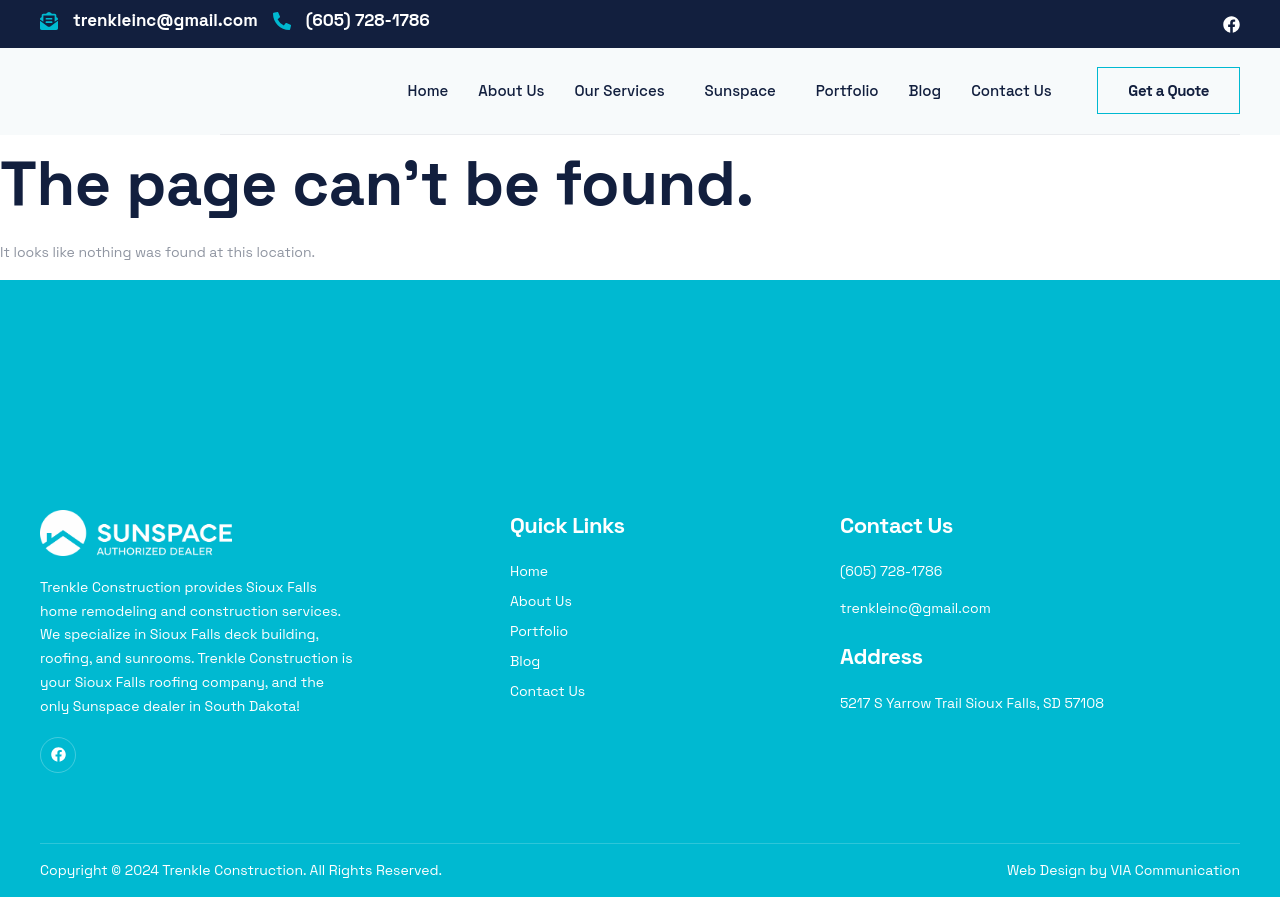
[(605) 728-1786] (282, 24)
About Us (511, 90)
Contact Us (1011, 90)
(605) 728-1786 (368, 20)
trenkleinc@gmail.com (165, 20)
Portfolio (847, 90)
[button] (624, 90)
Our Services (619, 90)
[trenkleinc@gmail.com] (49, 24)
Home (428, 90)
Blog (925, 90)
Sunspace (740, 90)
